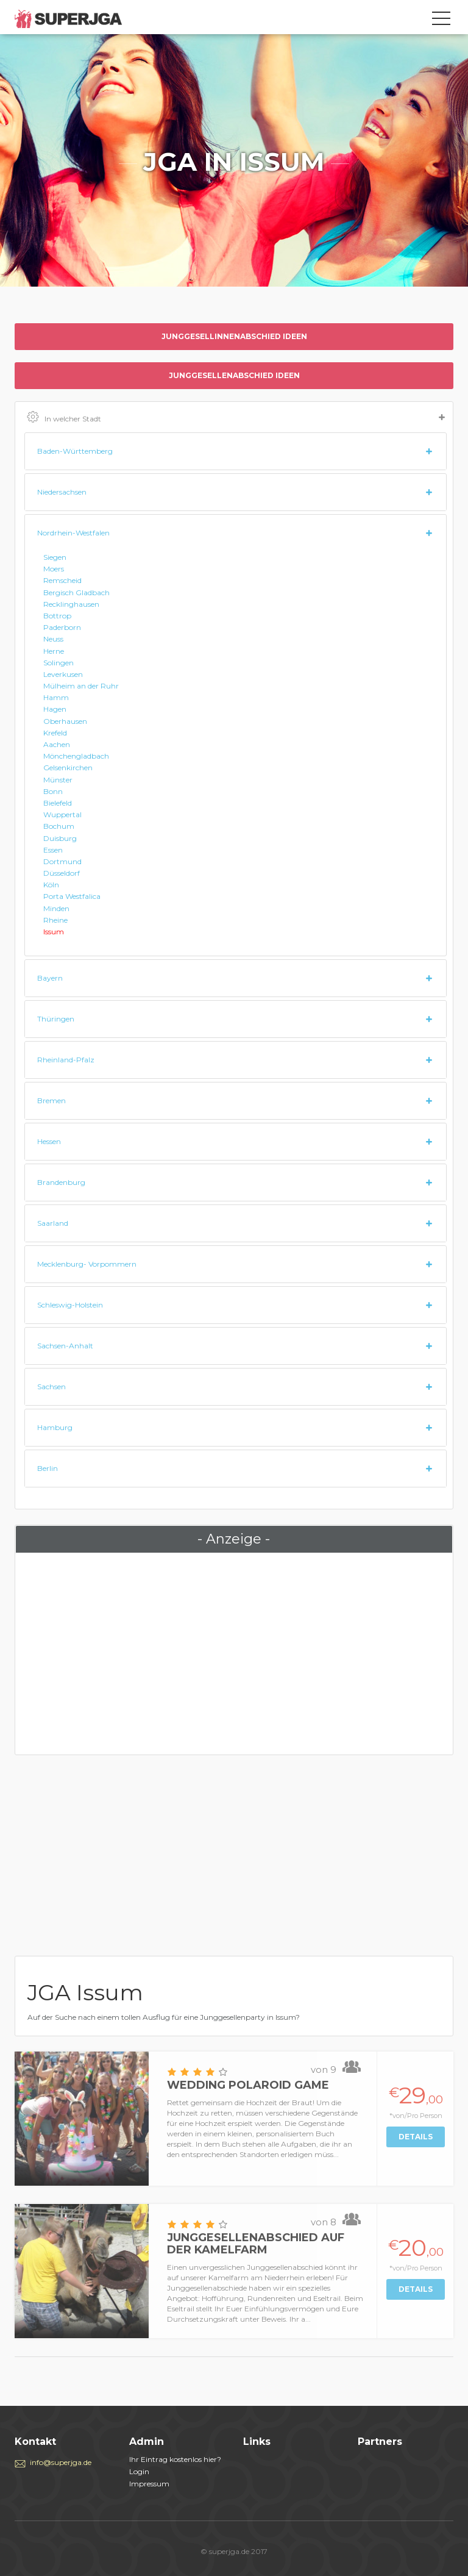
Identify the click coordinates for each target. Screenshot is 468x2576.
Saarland (52, 1223)
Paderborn (62, 627)
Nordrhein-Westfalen (73, 532)
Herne (53, 651)
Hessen (49, 1141)
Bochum (58, 826)
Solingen (58, 662)
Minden (56, 908)
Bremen (51, 1100)
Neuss (53, 638)
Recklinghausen (71, 604)
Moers (53, 568)
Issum (53, 931)
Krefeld (55, 732)
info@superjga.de (60, 2462)
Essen (53, 849)
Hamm (56, 697)
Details (416, 2136)
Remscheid (62, 580)
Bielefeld (57, 802)
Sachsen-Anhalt (65, 1345)
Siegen (54, 557)
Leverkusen (63, 674)
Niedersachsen (62, 491)
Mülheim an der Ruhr (81, 685)
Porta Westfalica (72, 896)
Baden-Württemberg (75, 451)
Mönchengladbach (76, 755)
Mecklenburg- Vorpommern (86, 1263)
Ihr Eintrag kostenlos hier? (175, 2459)
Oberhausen (65, 721)
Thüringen (55, 1018)
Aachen (56, 744)
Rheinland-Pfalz (65, 1059)
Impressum (149, 2483)
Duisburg (60, 838)
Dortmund (62, 861)
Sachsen (51, 1386)
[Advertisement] (234, 1650)
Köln (51, 884)
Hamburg (55, 1427)
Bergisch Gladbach (76, 592)
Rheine (55, 920)
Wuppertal (62, 814)
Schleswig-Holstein (70, 1304)
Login (139, 2471)
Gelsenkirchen (68, 767)
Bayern (50, 977)
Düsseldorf (61, 873)
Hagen (54, 709)
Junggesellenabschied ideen (234, 375)
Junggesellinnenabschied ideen (234, 336)
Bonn (53, 791)
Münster (58, 779)
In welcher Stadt (235, 417)
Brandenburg (61, 1182)
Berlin (47, 1468)
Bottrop (57, 615)
